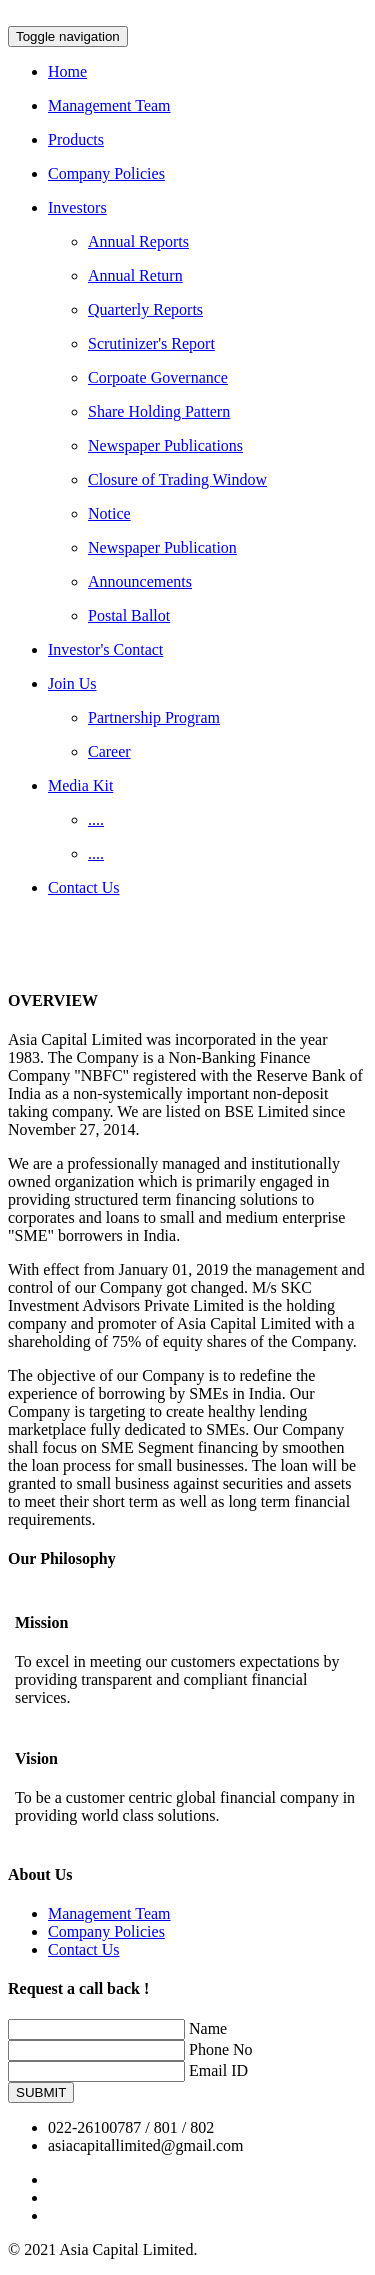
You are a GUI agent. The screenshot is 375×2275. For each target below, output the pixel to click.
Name (208, 2028)
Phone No (221, 2049)
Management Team (109, 1913)
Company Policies (106, 1931)
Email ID (218, 2070)
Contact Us (84, 1949)
